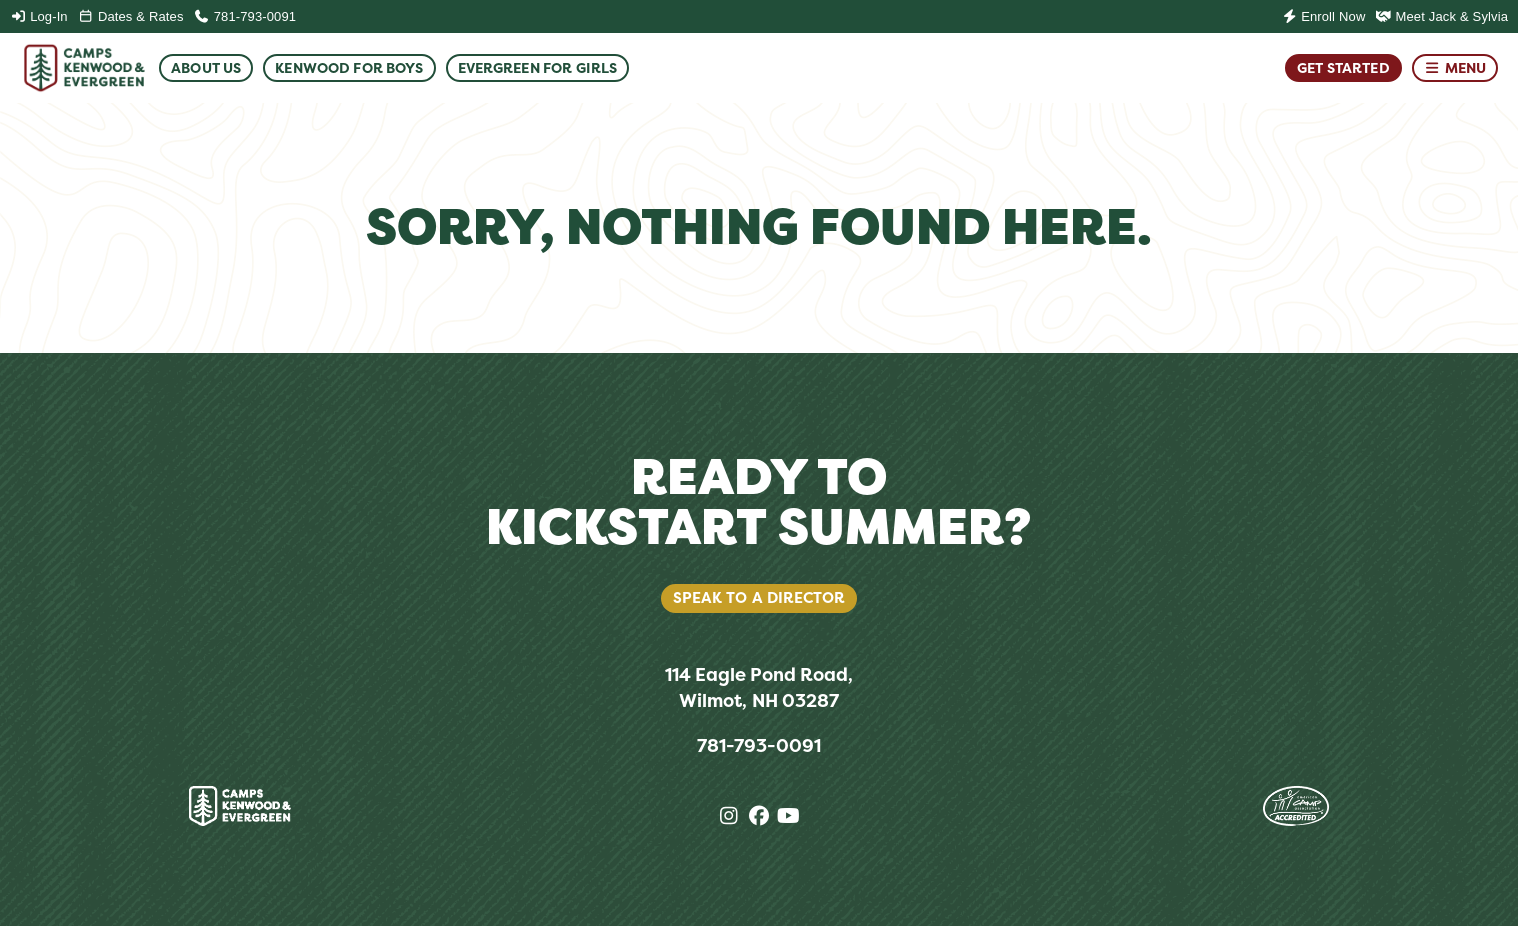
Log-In (39, 16)
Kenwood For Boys (349, 68)
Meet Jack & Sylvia (1441, 16)
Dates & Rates (131, 16)
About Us (206, 68)
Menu (1455, 68)
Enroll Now (1323, 16)
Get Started (1343, 68)
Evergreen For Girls (538, 68)
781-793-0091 (245, 16)
